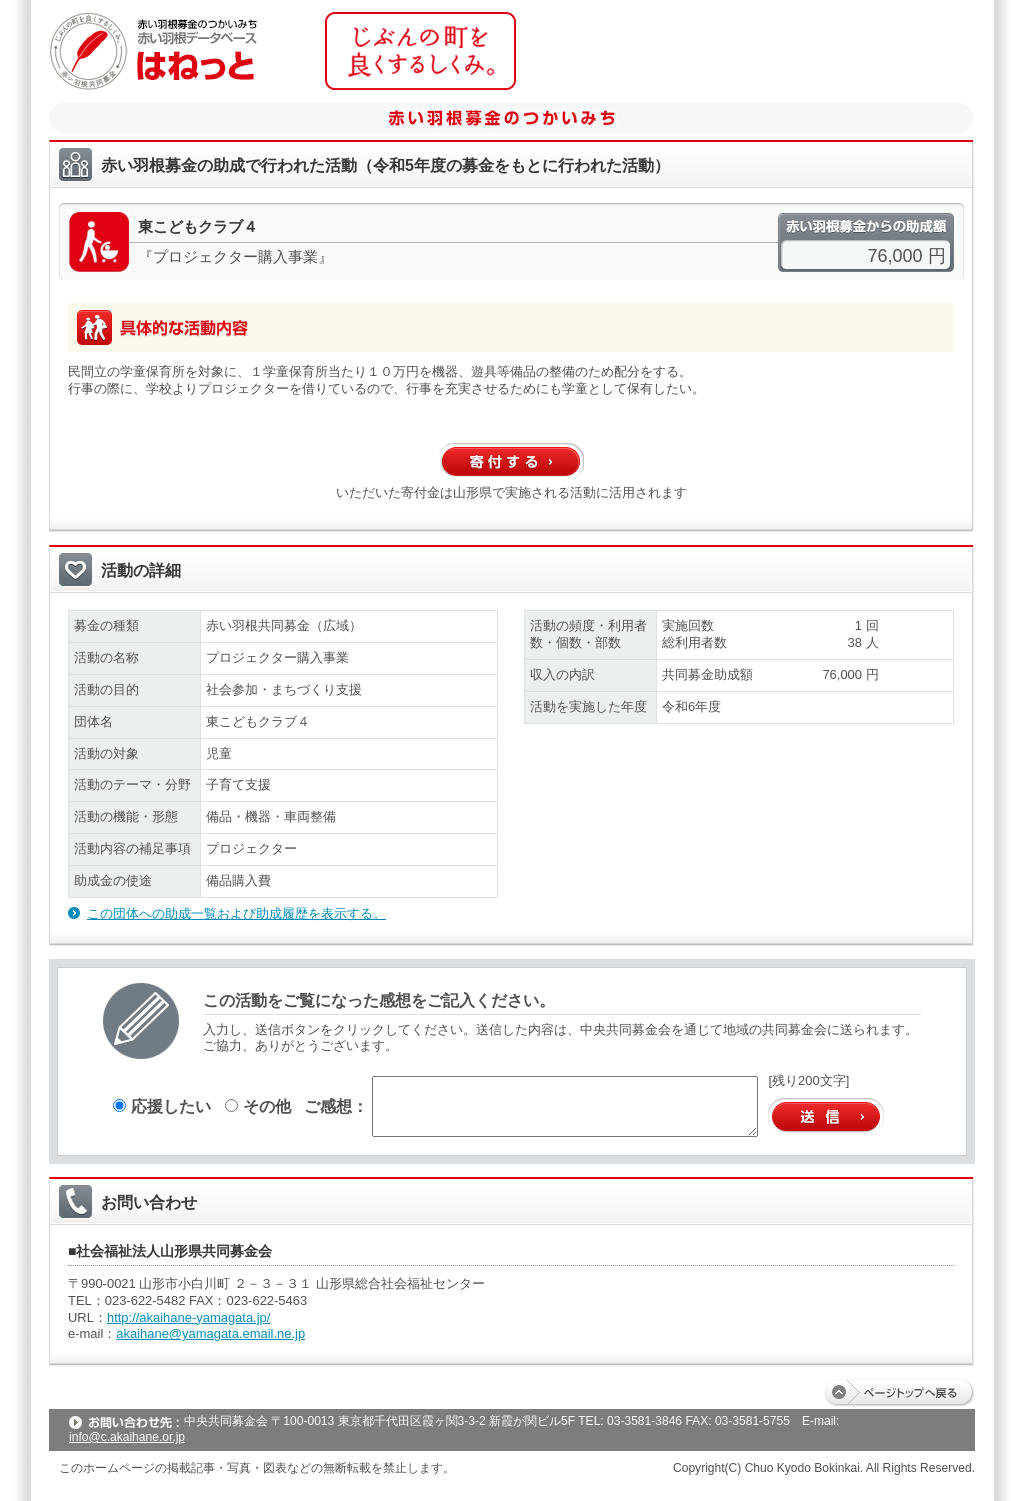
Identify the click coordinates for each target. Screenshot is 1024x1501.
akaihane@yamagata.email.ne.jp (210, 1333)
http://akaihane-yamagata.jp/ (188, 1317)
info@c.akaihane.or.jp (127, 1437)
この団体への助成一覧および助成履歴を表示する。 (236, 913)
